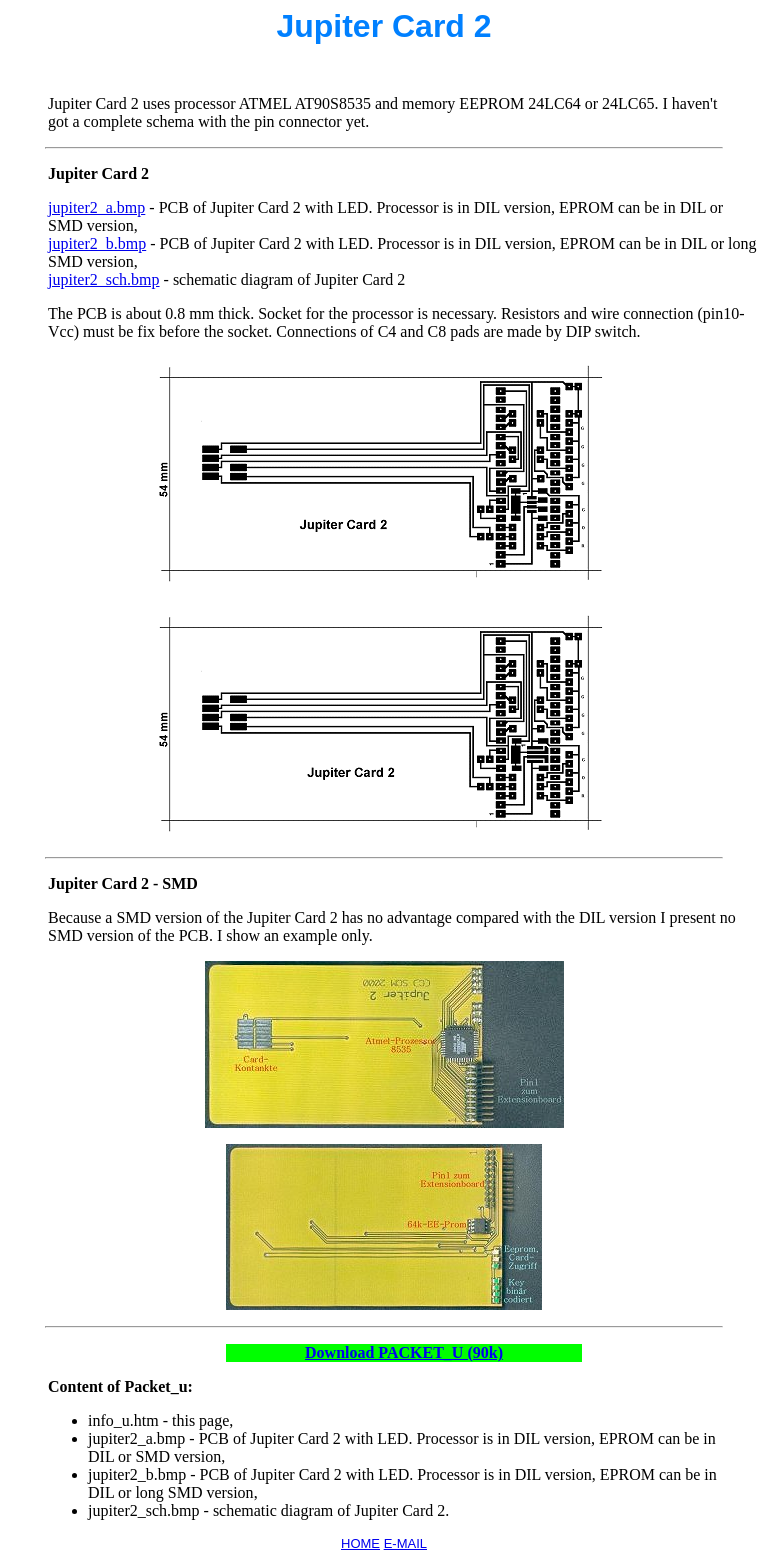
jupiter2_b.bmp (97, 243)
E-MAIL (405, 1543)
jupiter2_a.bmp (96, 207)
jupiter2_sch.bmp (104, 279)
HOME (360, 1543)
